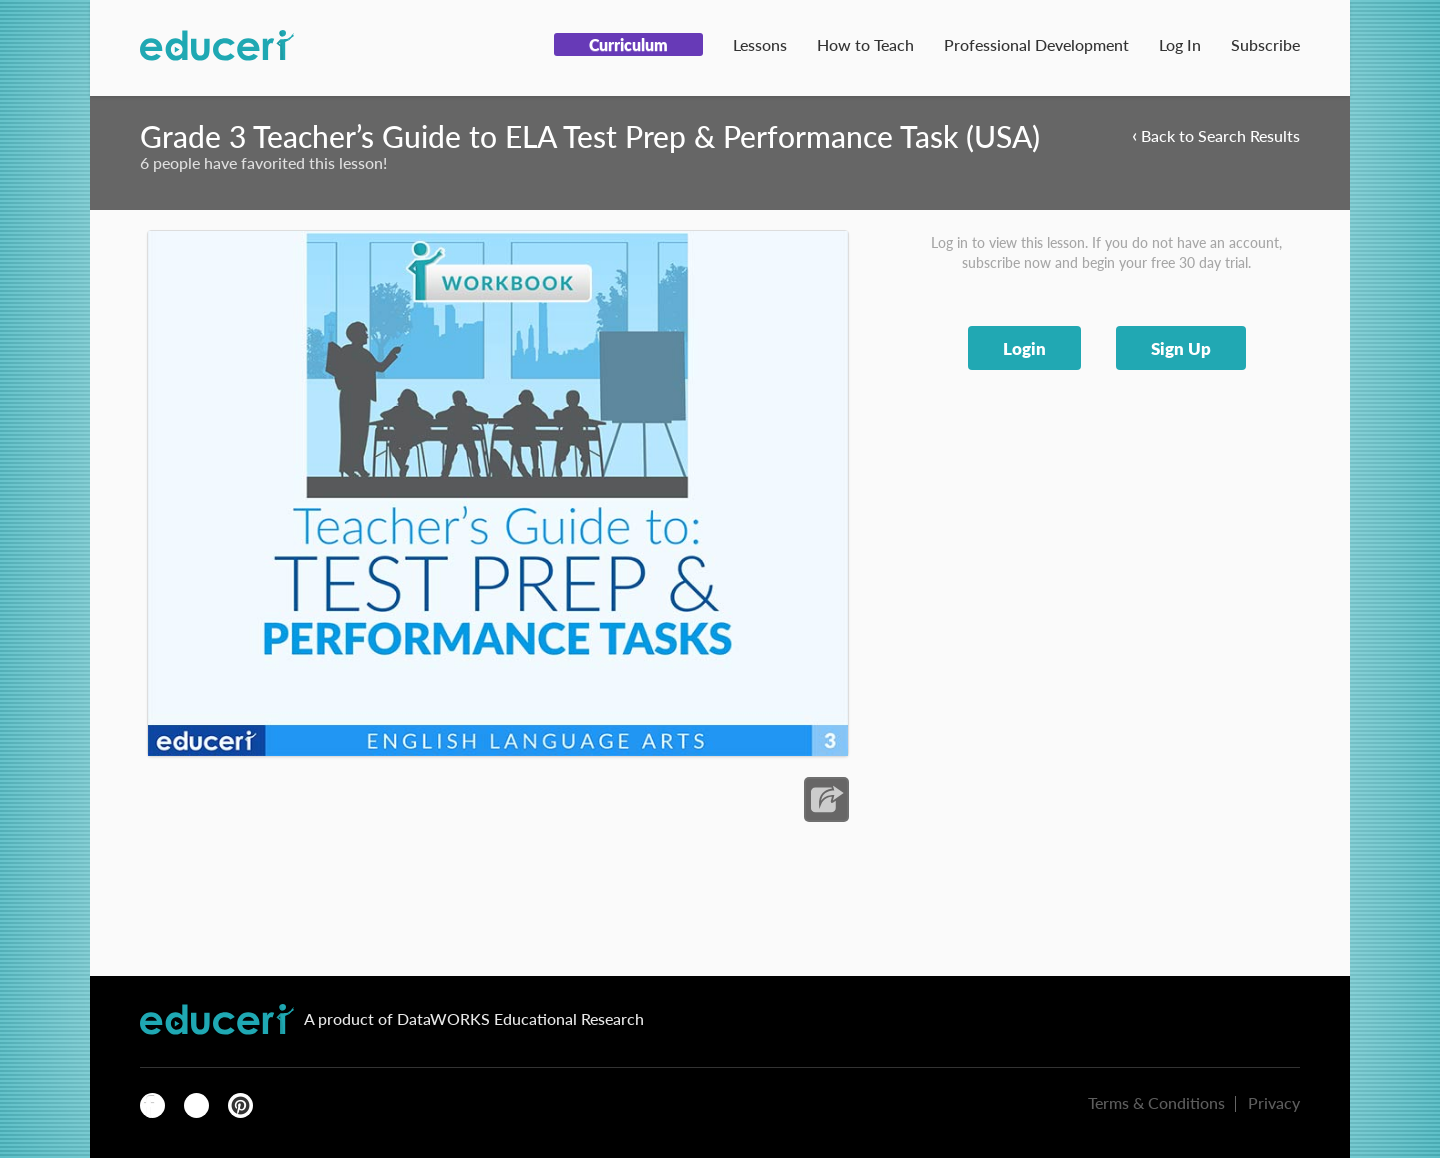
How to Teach (865, 44)
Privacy (1274, 1102)
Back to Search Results (1216, 134)
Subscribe (1265, 44)
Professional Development (1036, 44)
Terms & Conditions (1156, 1102)
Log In (1180, 44)
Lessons (760, 44)
